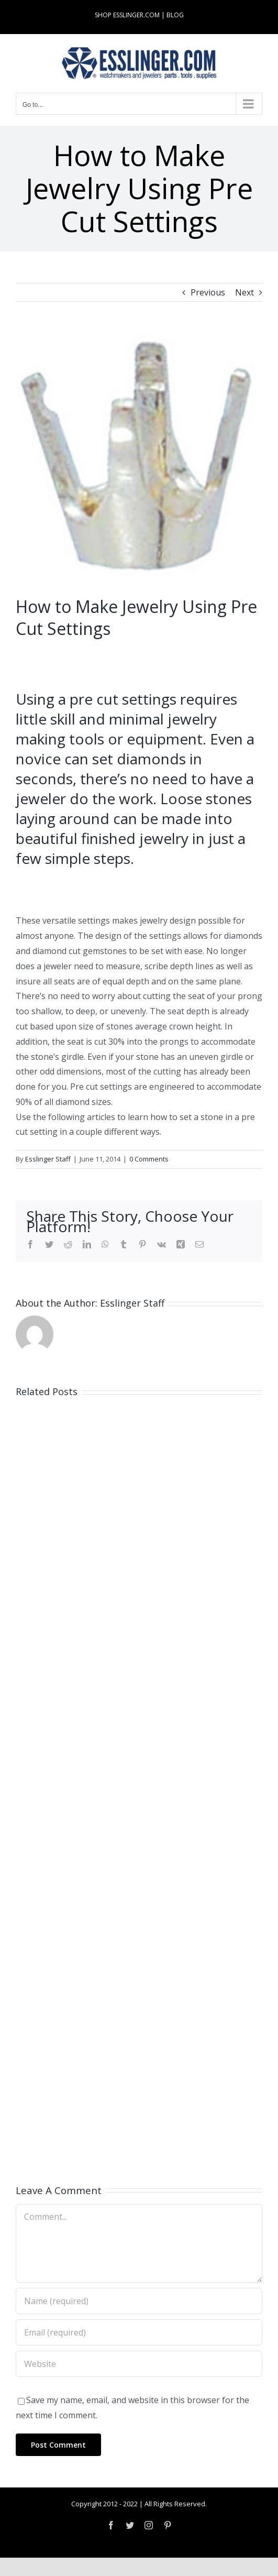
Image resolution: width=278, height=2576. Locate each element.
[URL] (139, 2364)
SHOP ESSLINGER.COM (127, 14)
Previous (208, 292)
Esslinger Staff (48, 1159)
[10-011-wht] (139, 456)
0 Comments (149, 1159)
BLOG (175, 14)
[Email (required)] (139, 2332)
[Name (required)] (139, 2301)
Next (244, 292)
